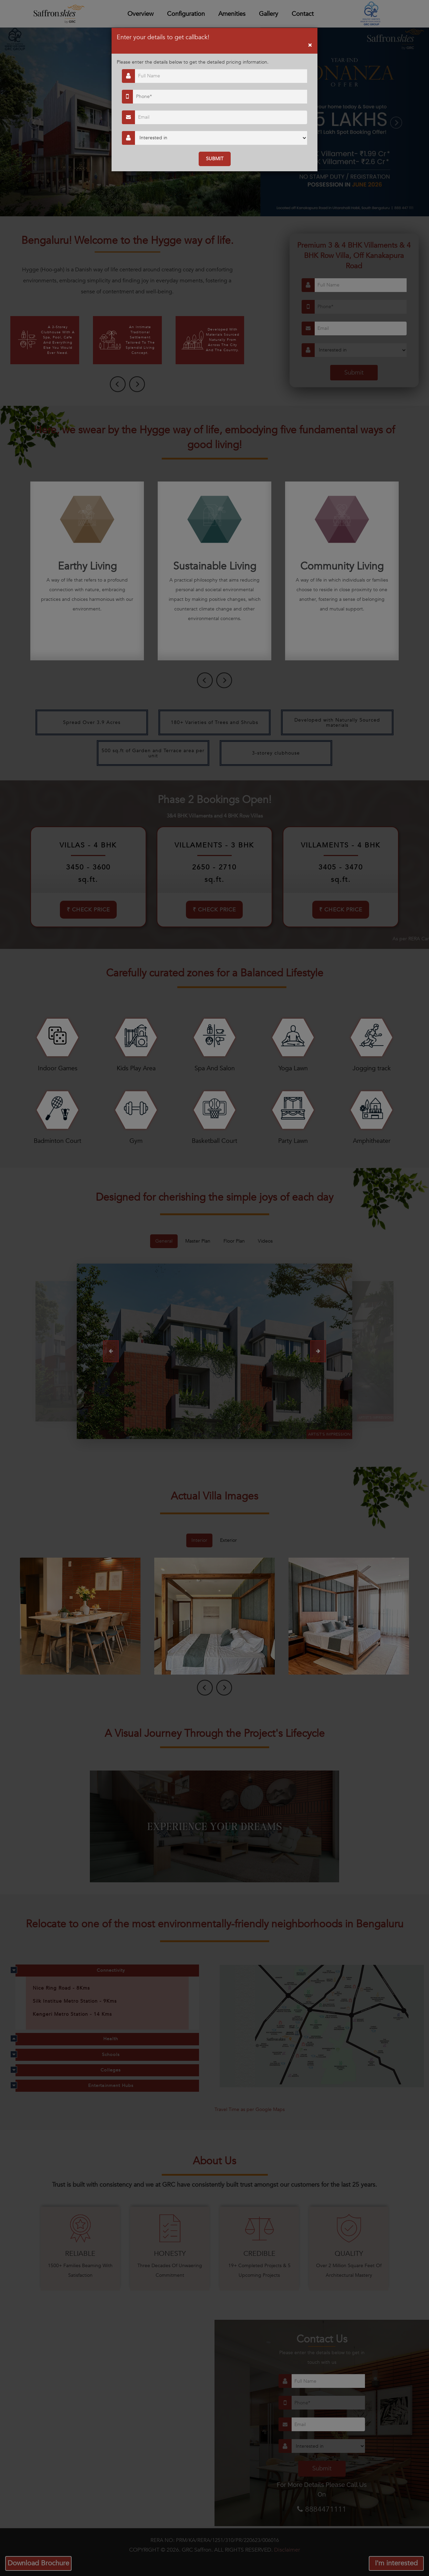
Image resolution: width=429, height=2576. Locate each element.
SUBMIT (214, 158)
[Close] (309, 44)
